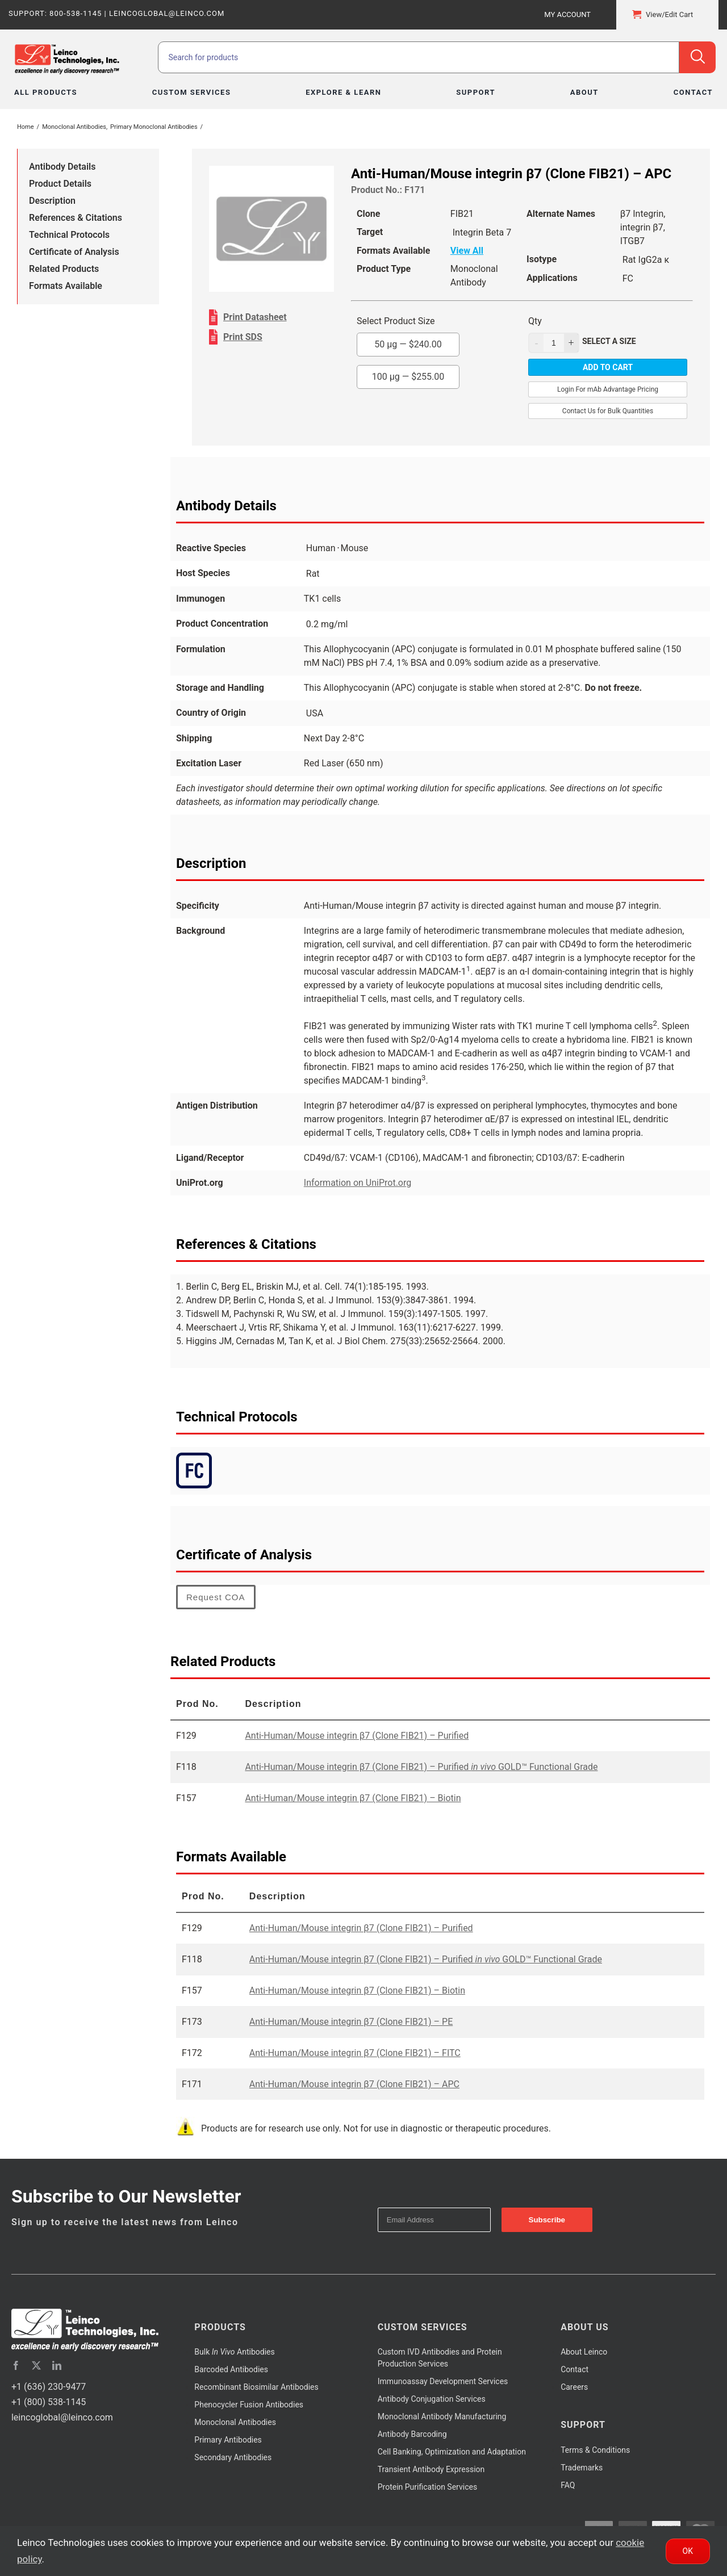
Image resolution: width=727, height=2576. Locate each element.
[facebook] (15, 2365)
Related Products (64, 268)
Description (52, 200)
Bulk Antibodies (234, 2351)
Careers (574, 2387)
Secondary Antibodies (232, 2457)
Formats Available (65, 285)
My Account (567, 14)
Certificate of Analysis (74, 251)
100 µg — (408, 376)
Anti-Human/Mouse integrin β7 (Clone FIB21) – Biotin (353, 1798)
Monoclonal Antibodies (235, 2422)
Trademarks (582, 2467)
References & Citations (75, 217)
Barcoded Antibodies (231, 2369)
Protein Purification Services (427, 2486)
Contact (574, 2369)
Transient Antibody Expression (431, 2469)
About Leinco (584, 2351)
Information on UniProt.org (357, 1182)
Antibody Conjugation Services (432, 2398)
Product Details (60, 183)
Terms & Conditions (595, 2450)
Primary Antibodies (227, 2439)
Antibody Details (62, 166)
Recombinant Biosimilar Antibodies (256, 2387)
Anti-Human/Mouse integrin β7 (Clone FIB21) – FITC (355, 2053)
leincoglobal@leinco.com (62, 2417)
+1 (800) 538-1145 (48, 2402)
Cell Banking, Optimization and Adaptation (452, 2451)
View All (466, 250)
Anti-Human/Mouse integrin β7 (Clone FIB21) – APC (354, 2084)
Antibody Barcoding (412, 2434)
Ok (688, 2551)
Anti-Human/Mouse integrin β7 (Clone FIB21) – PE (351, 2021)
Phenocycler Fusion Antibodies (248, 2404)
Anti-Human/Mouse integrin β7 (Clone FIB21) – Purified (357, 1735)
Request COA (215, 1597)
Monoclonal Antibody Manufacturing (442, 2416)
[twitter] (36, 2365)
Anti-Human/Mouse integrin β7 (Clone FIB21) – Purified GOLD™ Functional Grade (421, 1766)
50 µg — (408, 344)
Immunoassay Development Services (443, 2381)
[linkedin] (56, 2365)
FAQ (568, 2485)
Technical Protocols (69, 234)
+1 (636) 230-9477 (48, 2386)
